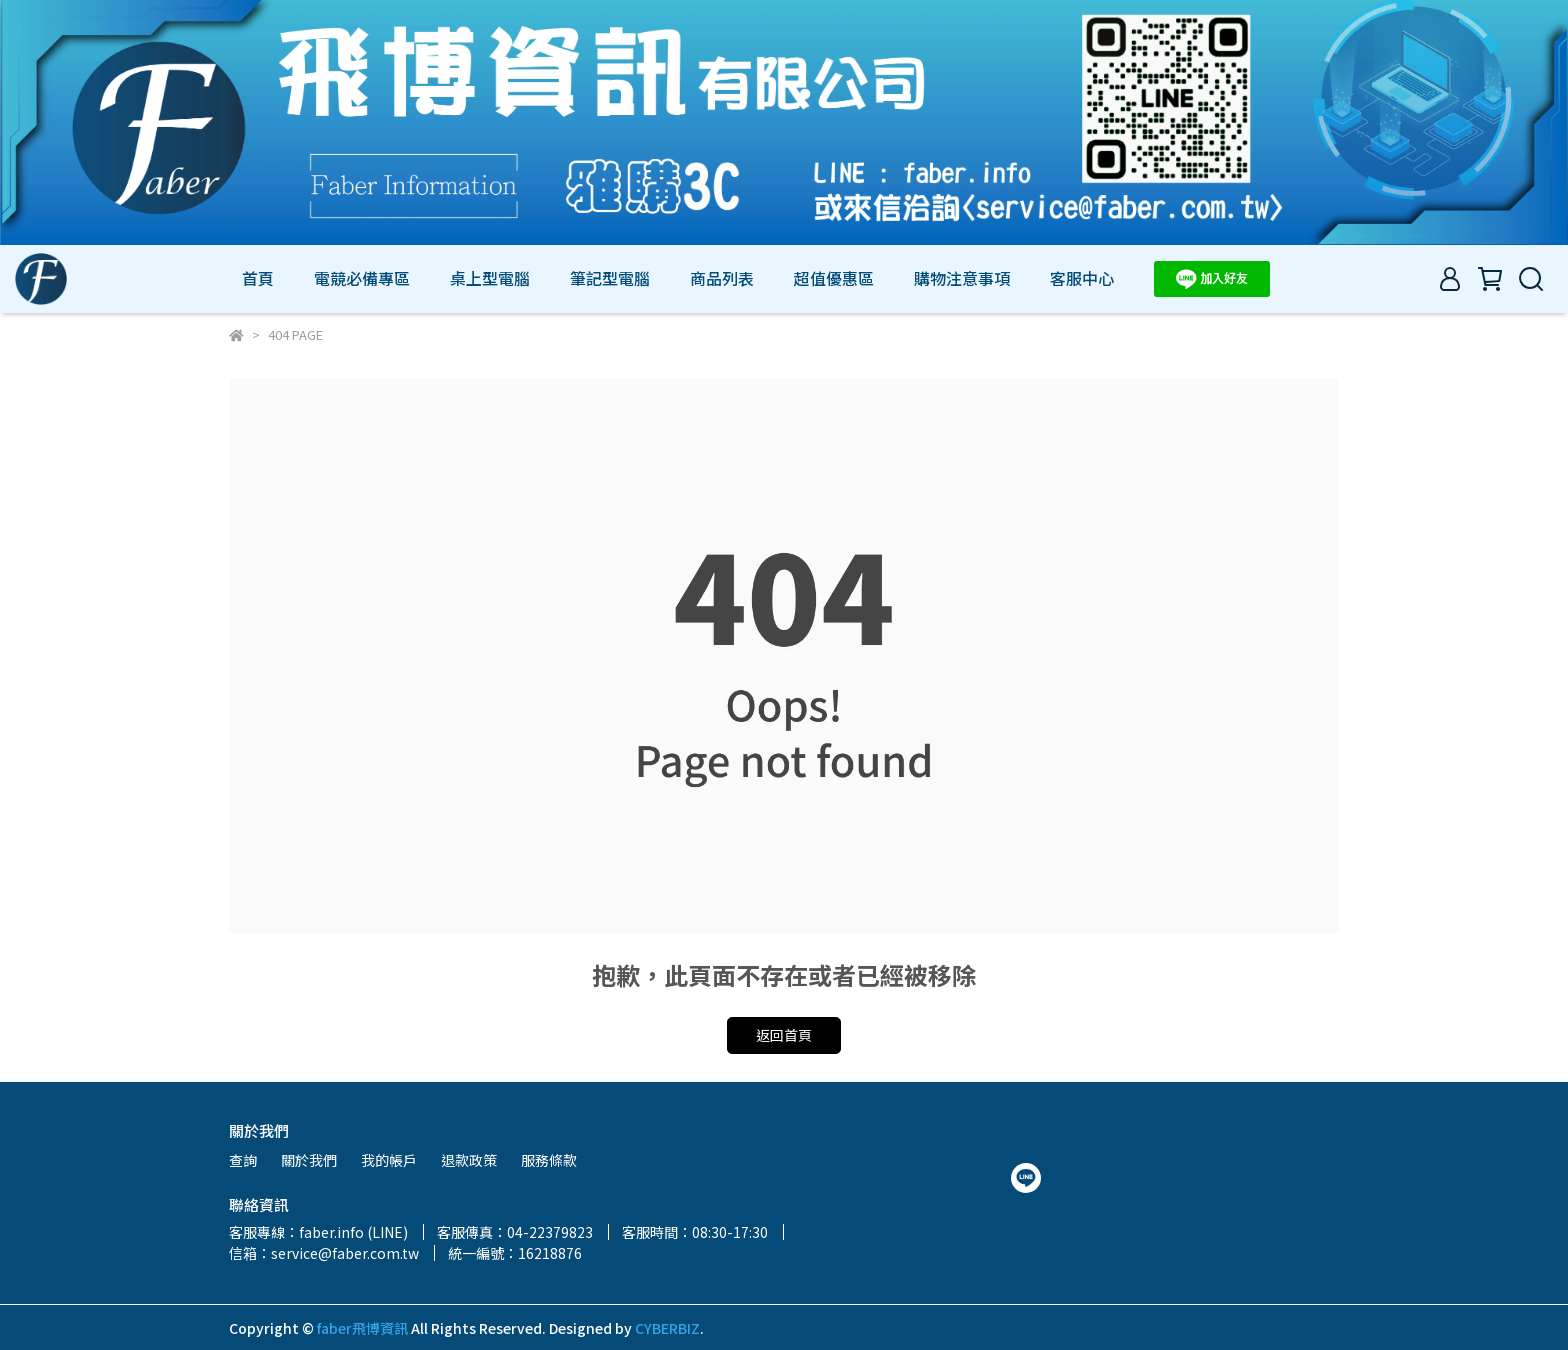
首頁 (258, 278)
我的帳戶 (389, 1160)
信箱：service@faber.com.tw (324, 1253)
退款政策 (469, 1160)
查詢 (243, 1160)
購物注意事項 (962, 278)
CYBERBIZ (667, 1328)
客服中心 (1082, 278)
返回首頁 (784, 1035)
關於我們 (309, 1160)
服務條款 (549, 1160)
